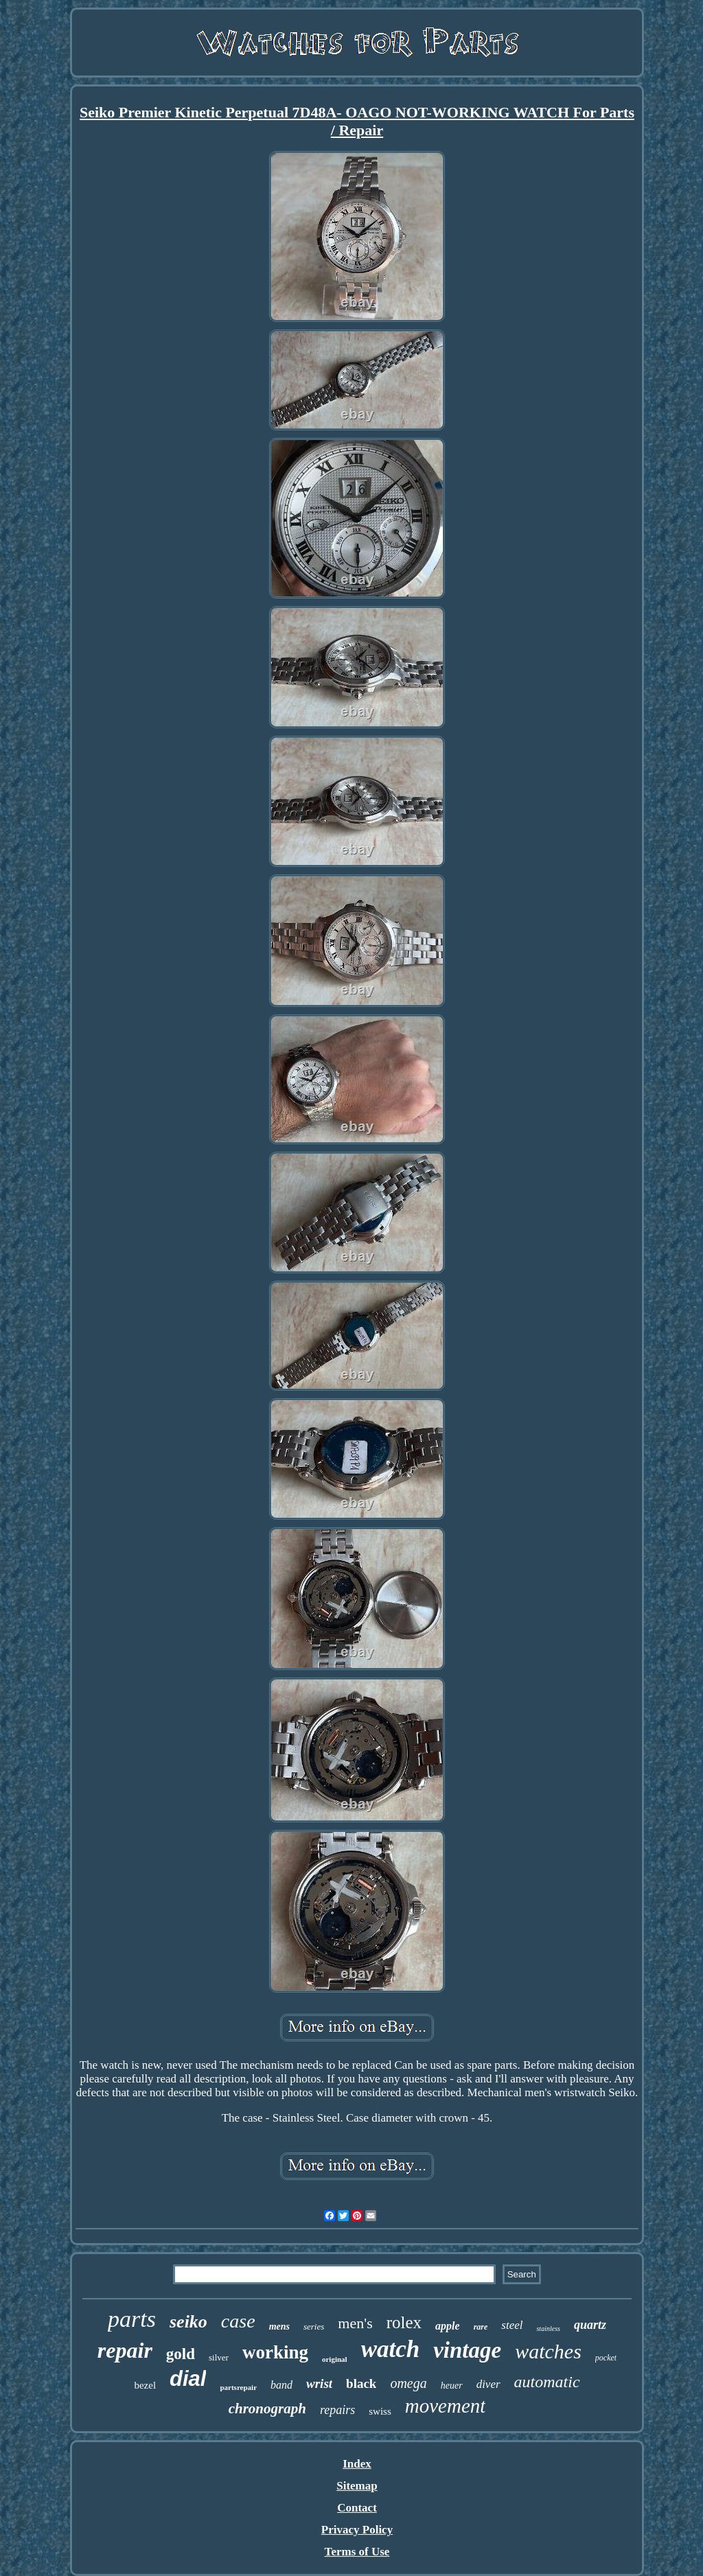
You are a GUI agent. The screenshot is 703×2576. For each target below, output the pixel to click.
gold (180, 2354)
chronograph (267, 2408)
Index (357, 2463)
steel (511, 2325)
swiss (380, 2411)
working (275, 2352)
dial (188, 2379)
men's (355, 2323)
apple (447, 2326)
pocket (605, 2358)
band (281, 2385)
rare (481, 2327)
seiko (188, 2322)
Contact (357, 2507)
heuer (452, 2385)
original (334, 2359)
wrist (319, 2383)
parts (132, 2319)
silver (219, 2357)
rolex (404, 2322)
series (313, 2326)
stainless (548, 2328)
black (361, 2383)
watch (390, 2349)
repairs (337, 2410)
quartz (590, 2325)
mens (279, 2326)
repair (124, 2350)
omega (408, 2383)
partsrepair (238, 2387)
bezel (145, 2385)
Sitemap (357, 2485)
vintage (467, 2350)
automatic (547, 2382)
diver (488, 2384)
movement (445, 2406)
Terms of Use (357, 2551)
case (238, 2321)
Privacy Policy (357, 2529)
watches (548, 2351)
